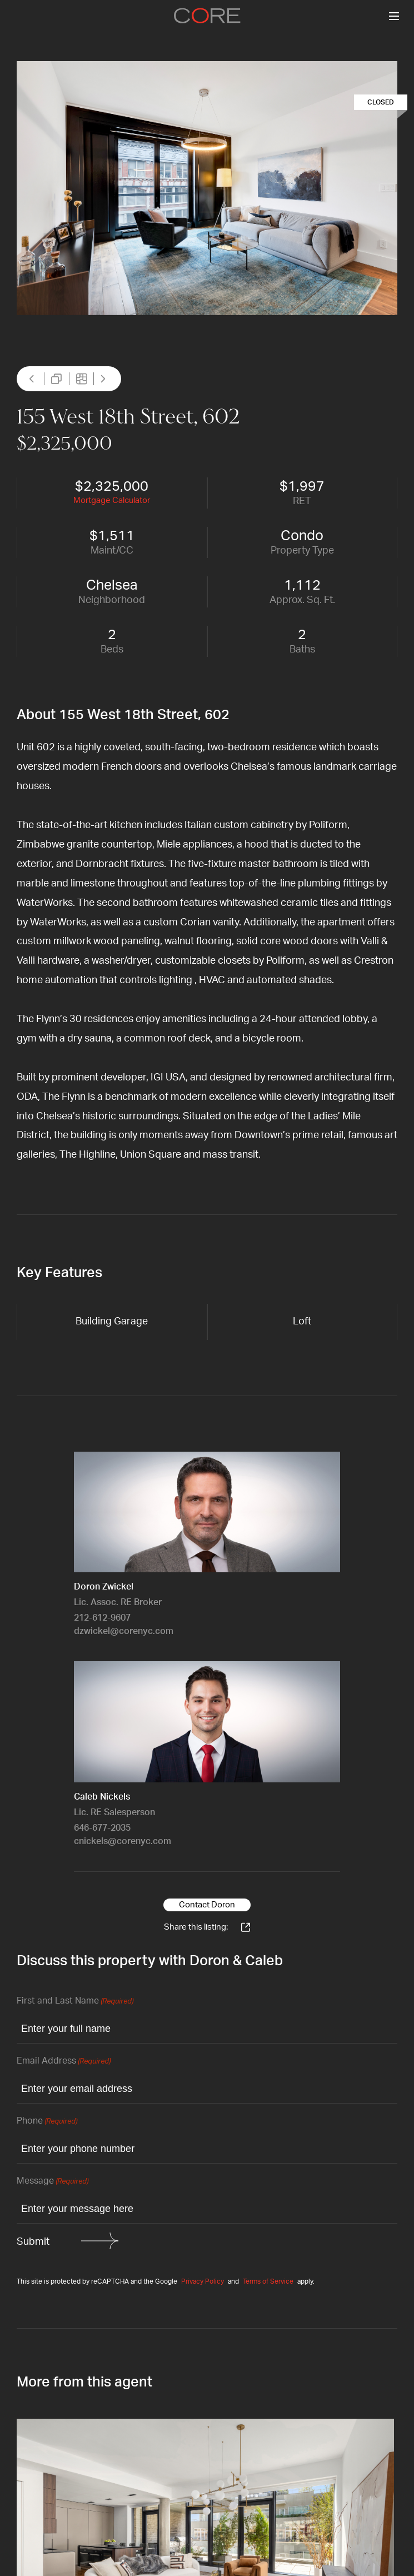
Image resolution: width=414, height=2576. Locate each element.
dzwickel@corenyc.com (123, 1631)
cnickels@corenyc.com (122, 1841)
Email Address (64, 2061)
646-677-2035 (102, 1827)
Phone (47, 2121)
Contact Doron (207, 1905)
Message (52, 2181)
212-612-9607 (102, 1617)
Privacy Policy (202, 2281)
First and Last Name (75, 2001)
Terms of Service (268, 2281)
